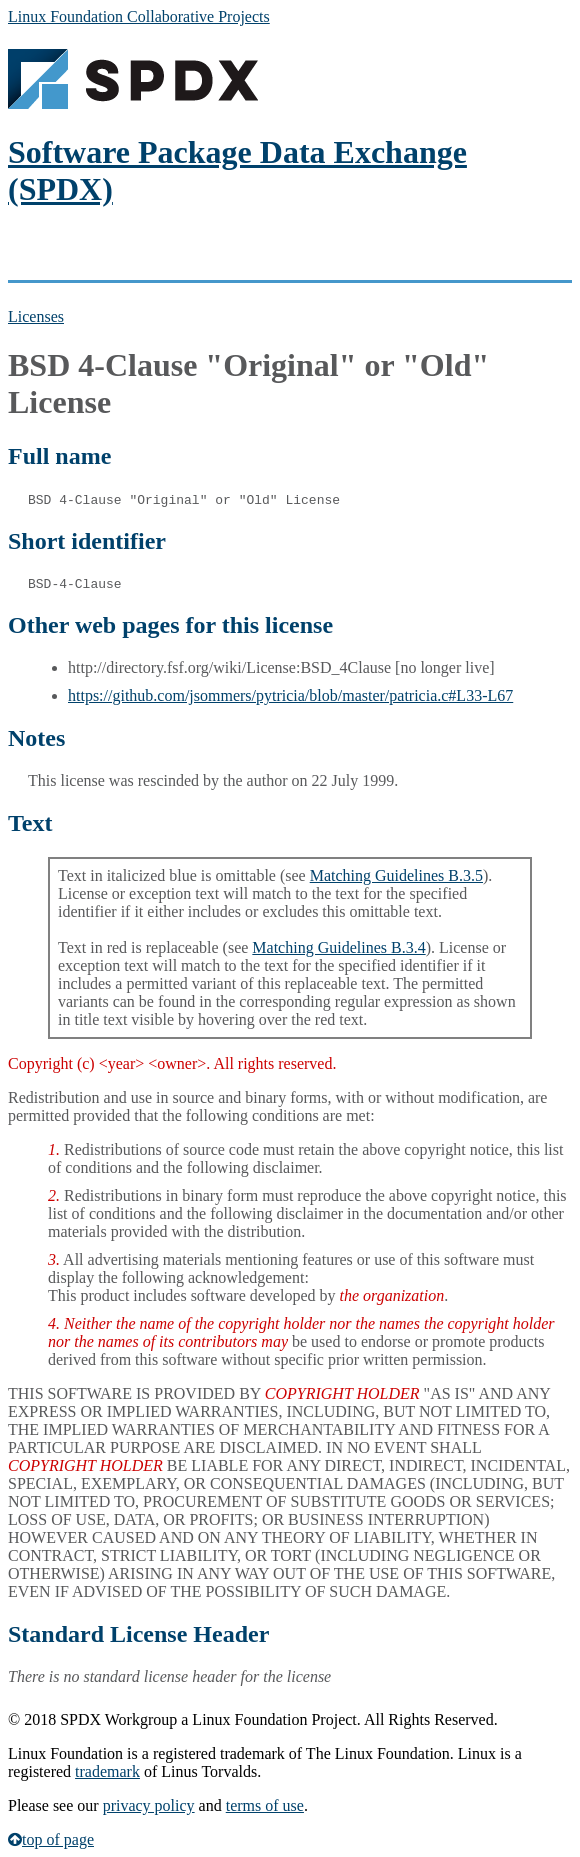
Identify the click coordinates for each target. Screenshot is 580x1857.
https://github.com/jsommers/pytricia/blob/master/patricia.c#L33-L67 (290, 695)
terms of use (265, 1805)
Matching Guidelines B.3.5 (396, 875)
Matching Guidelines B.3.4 (338, 947)
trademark (107, 1771)
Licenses (36, 316)
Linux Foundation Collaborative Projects (139, 16)
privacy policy (149, 1805)
